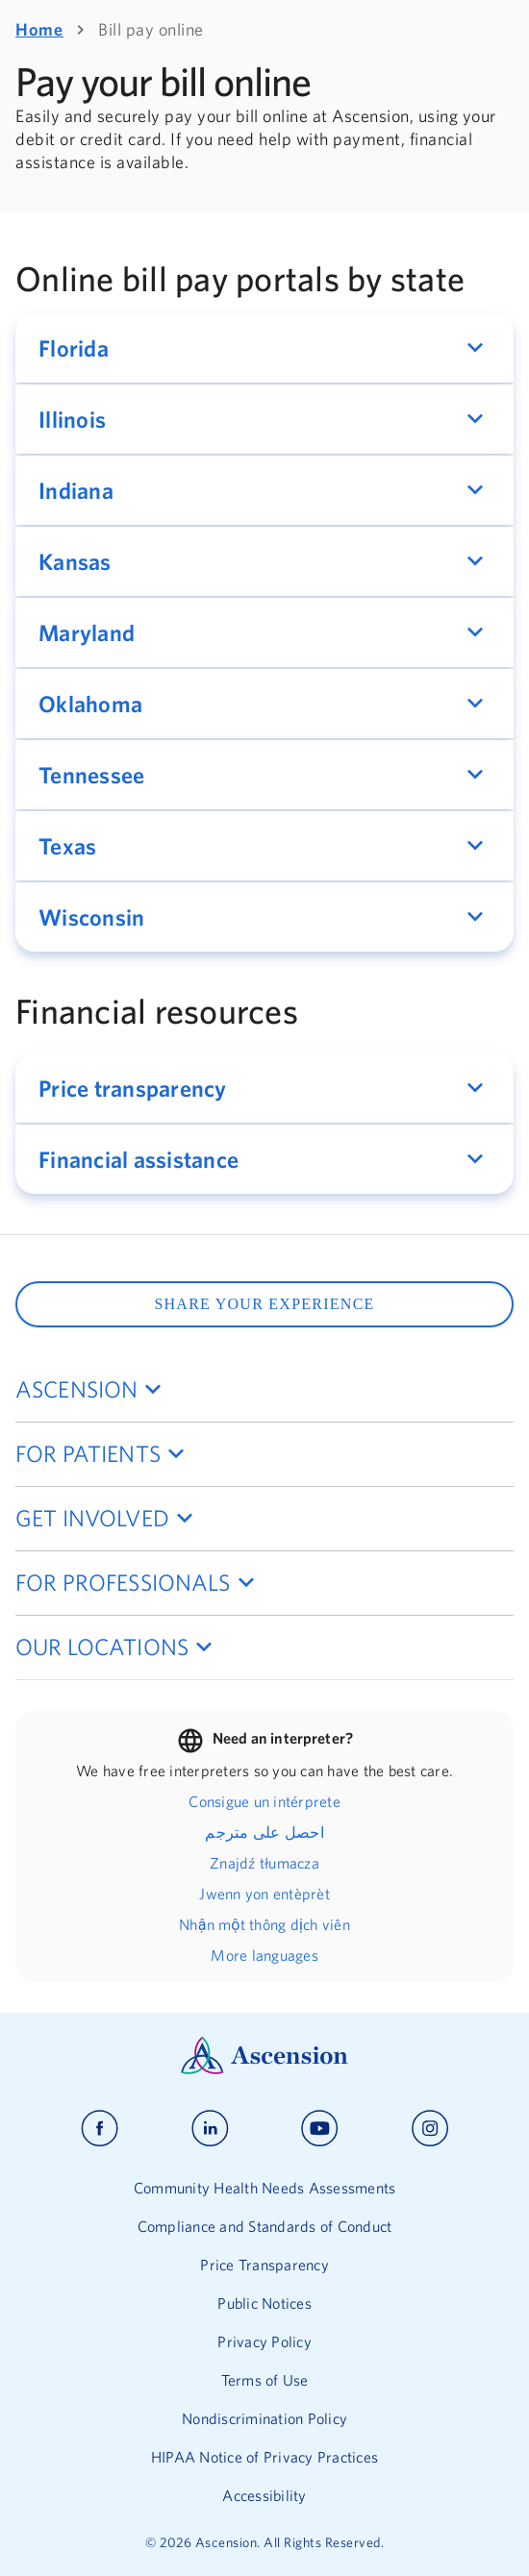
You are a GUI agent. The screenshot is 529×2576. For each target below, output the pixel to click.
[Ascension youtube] (320, 2128)
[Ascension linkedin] (210, 2128)
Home (39, 29)
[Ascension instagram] (430, 2128)
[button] (264, 348)
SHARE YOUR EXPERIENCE (264, 1304)
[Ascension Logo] (264, 2069)
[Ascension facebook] (99, 2128)
